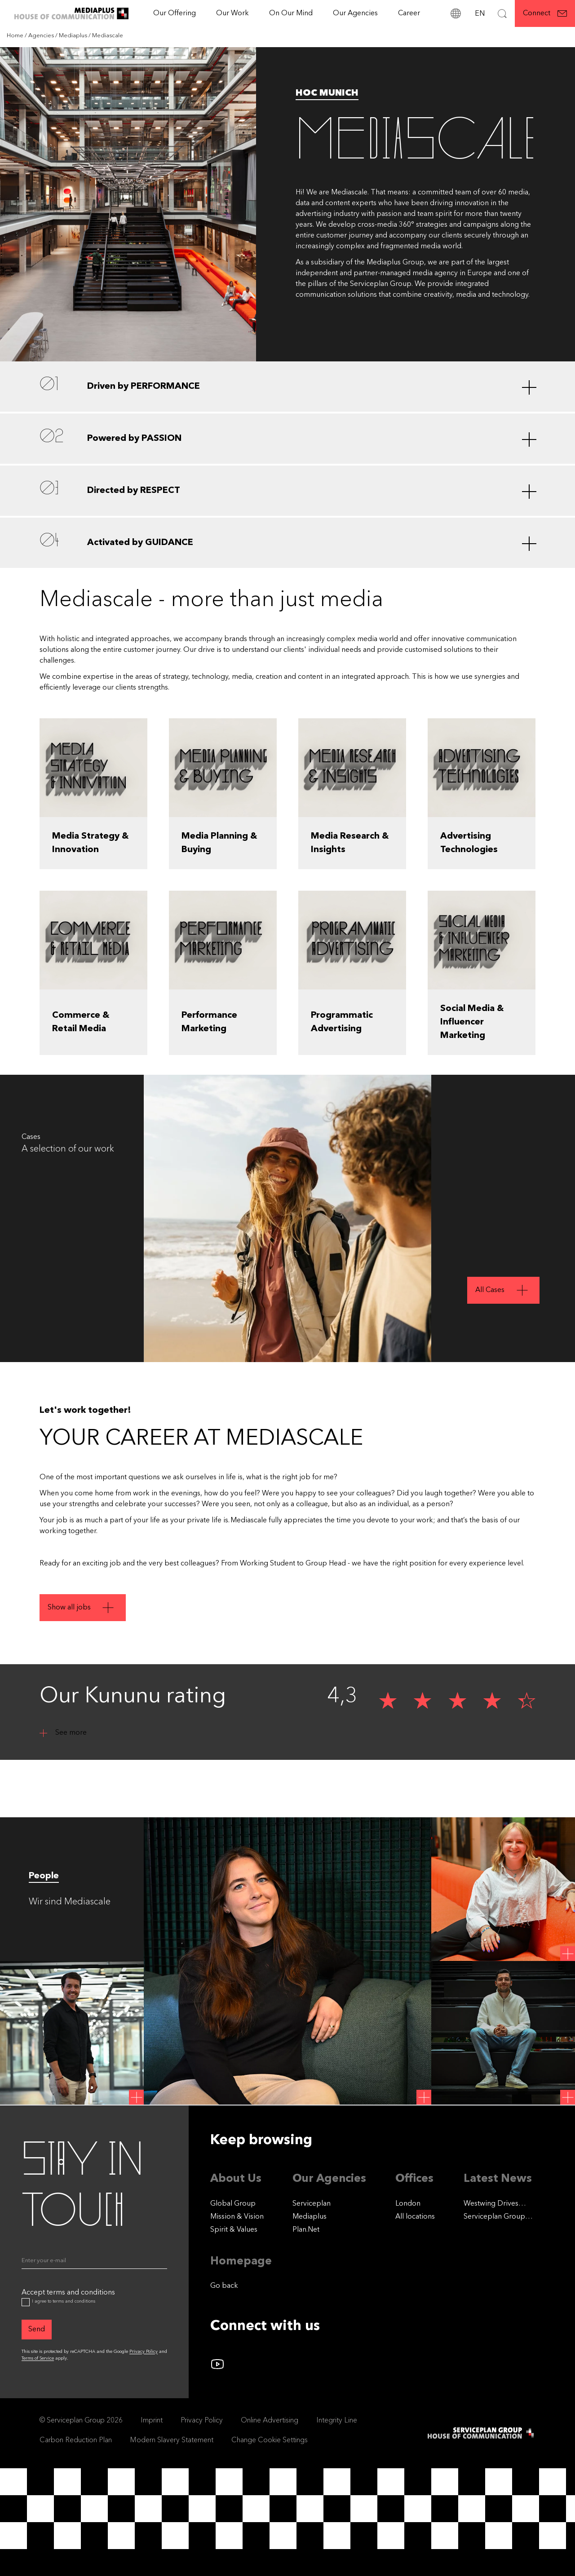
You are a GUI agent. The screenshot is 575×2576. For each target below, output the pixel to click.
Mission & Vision (237, 2216)
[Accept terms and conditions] (26, 2302)
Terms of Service (38, 2358)
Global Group (233, 2203)
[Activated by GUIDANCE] (287, 543)
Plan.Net (305, 2229)
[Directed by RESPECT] (287, 491)
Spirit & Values (233, 2229)
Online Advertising (269, 2420)
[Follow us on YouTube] (217, 2364)
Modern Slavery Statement (171, 2440)
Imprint (152, 2420)
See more (71, 1732)
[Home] (16, 36)
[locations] (455, 13)
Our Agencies (355, 13)
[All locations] (415, 2216)
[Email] (94, 2262)
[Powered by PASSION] (287, 438)
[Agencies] (41, 36)
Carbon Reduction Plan (76, 2440)
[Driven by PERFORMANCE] (287, 386)
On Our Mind (291, 13)
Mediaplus (309, 2216)
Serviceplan (311, 2203)
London (407, 2203)
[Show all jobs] (83, 1657)
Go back (224, 2286)
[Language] (479, 13)
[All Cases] (503, 1290)
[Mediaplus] (73, 36)
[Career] (409, 13)
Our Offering (174, 13)
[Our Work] (232, 13)
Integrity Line (336, 2420)
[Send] (37, 2329)
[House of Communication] (481, 2433)
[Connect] (545, 13)
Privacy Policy (143, 2351)
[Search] (502, 13)
